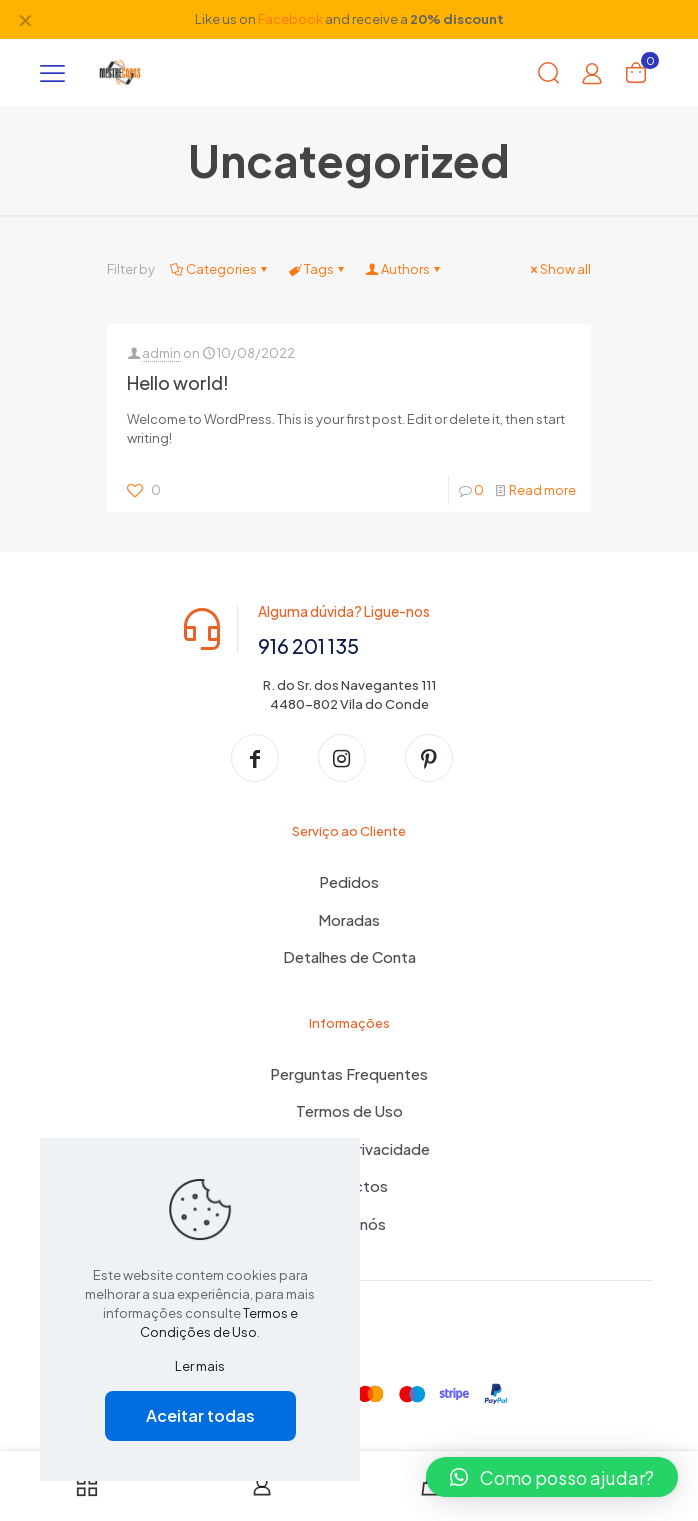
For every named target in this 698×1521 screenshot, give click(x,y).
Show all (559, 269)
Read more (542, 490)
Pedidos (349, 883)
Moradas (349, 920)
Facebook (290, 19)
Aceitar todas (200, 1415)
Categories (220, 269)
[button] (552, 1477)
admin (161, 353)
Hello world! (178, 382)
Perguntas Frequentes (349, 1074)
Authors (404, 269)
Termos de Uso (349, 1112)
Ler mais (200, 1366)
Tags (317, 269)
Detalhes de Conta (349, 958)
